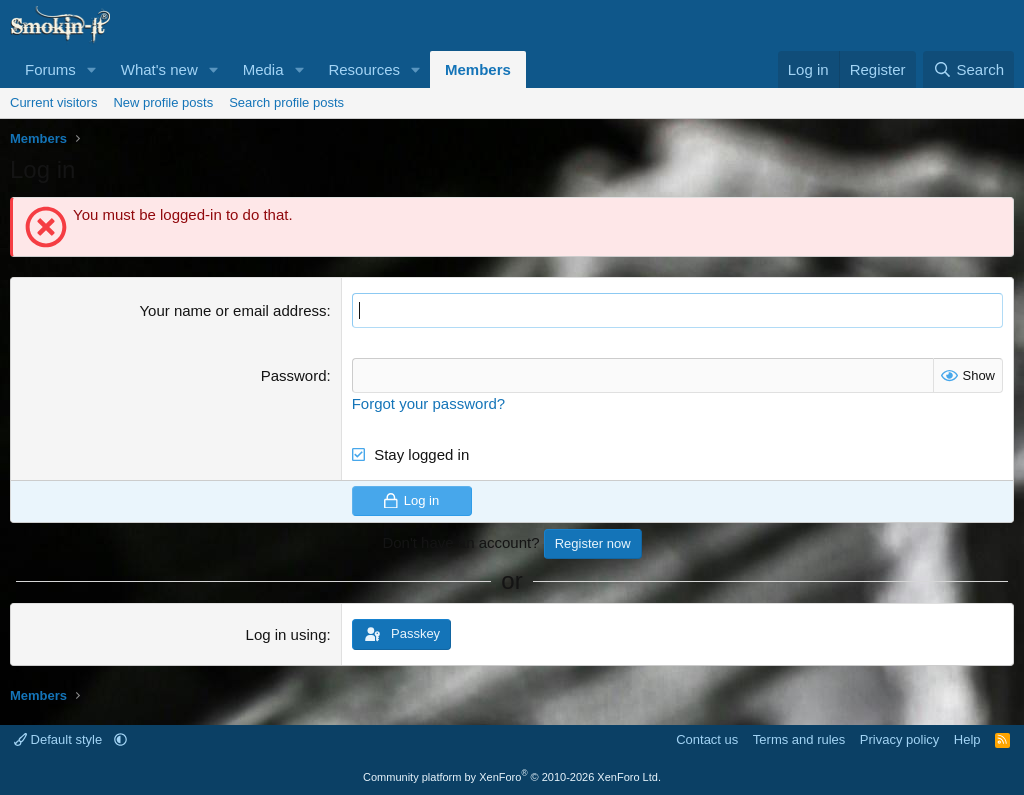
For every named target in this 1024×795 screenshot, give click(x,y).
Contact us (707, 739)
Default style (60, 739)
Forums (50, 69)
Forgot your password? (428, 403)
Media (263, 69)
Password (294, 375)
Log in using (286, 634)
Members (478, 69)
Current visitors (53, 102)
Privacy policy (899, 739)
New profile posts (163, 102)
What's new (159, 69)
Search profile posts (286, 102)
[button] (92, 69)
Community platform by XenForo (512, 777)
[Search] (968, 69)
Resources (364, 69)
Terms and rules (799, 739)
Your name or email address (232, 310)
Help (967, 739)
